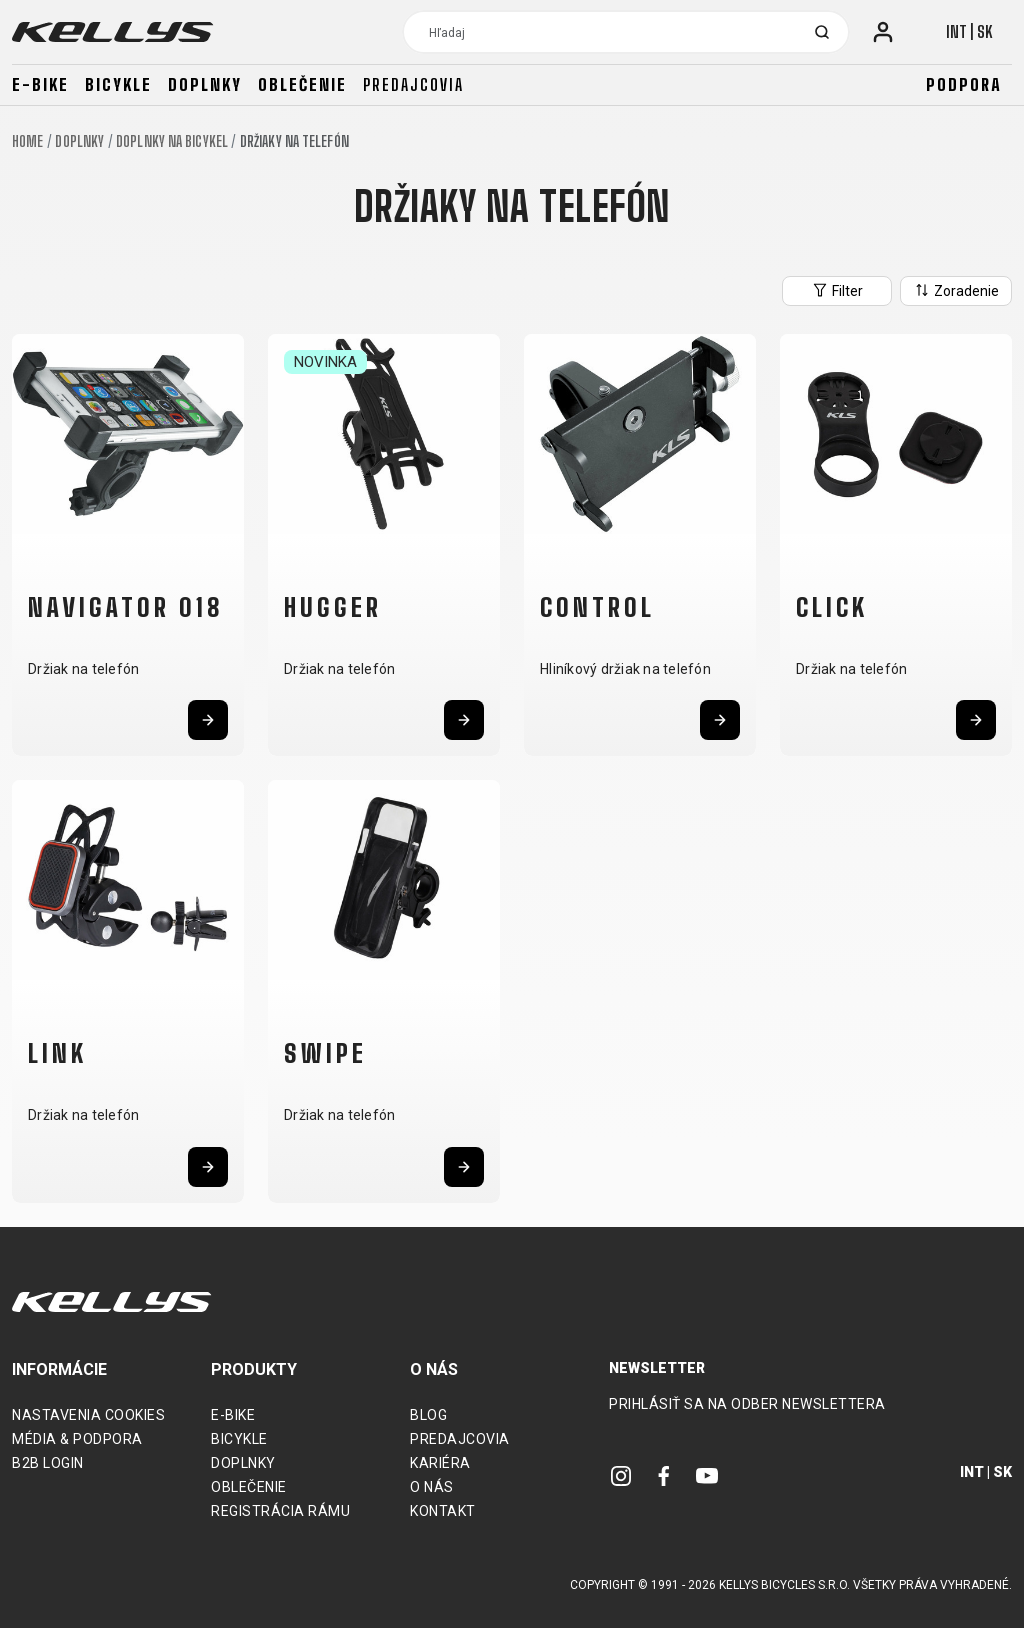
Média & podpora (77, 1439)
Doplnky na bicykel (172, 141)
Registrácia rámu (280, 1511)
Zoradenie (956, 290)
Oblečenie (302, 84)
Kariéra (440, 1463)
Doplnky (205, 84)
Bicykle (118, 84)
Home (27, 141)
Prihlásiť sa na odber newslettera (747, 1404)
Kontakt (443, 1511)
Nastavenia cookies (88, 1415)
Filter (837, 290)
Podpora (964, 84)
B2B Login (48, 1463)
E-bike (40, 84)
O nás (432, 1487)
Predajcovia (413, 84)
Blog (428, 1415)
